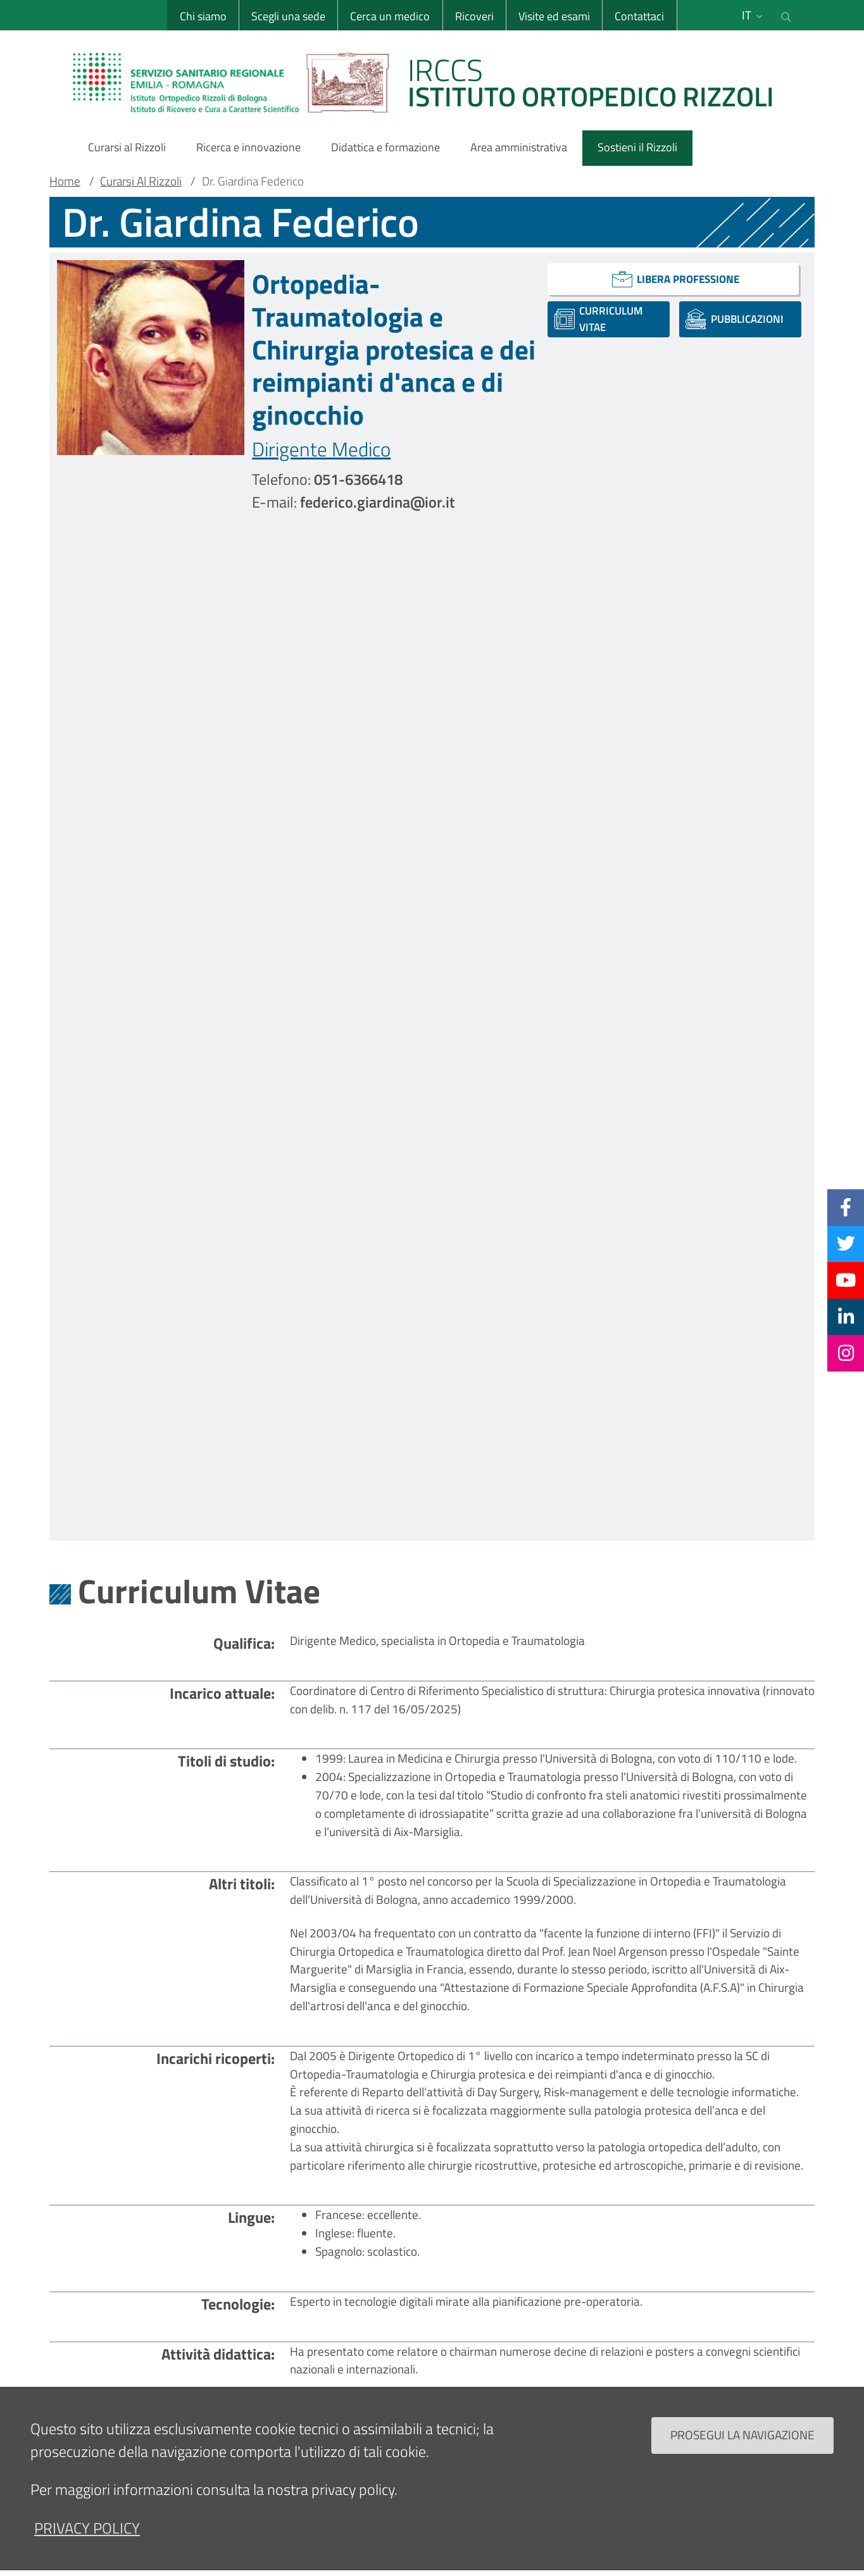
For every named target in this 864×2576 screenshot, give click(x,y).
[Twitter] (846, 1244)
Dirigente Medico (321, 449)
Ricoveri (474, 16)
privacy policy (87, 2539)
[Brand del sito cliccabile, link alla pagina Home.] (431, 82)
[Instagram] (846, 1352)
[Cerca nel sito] (786, 15)
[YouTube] (846, 1280)
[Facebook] (845, 1207)
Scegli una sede (288, 16)
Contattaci (639, 16)
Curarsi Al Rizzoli (141, 181)
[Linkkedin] (846, 1316)
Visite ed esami (554, 16)
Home (64, 181)
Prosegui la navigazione (742, 2446)
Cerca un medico (390, 16)
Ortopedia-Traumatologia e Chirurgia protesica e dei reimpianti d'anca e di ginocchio (393, 349)
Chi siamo (203, 16)
